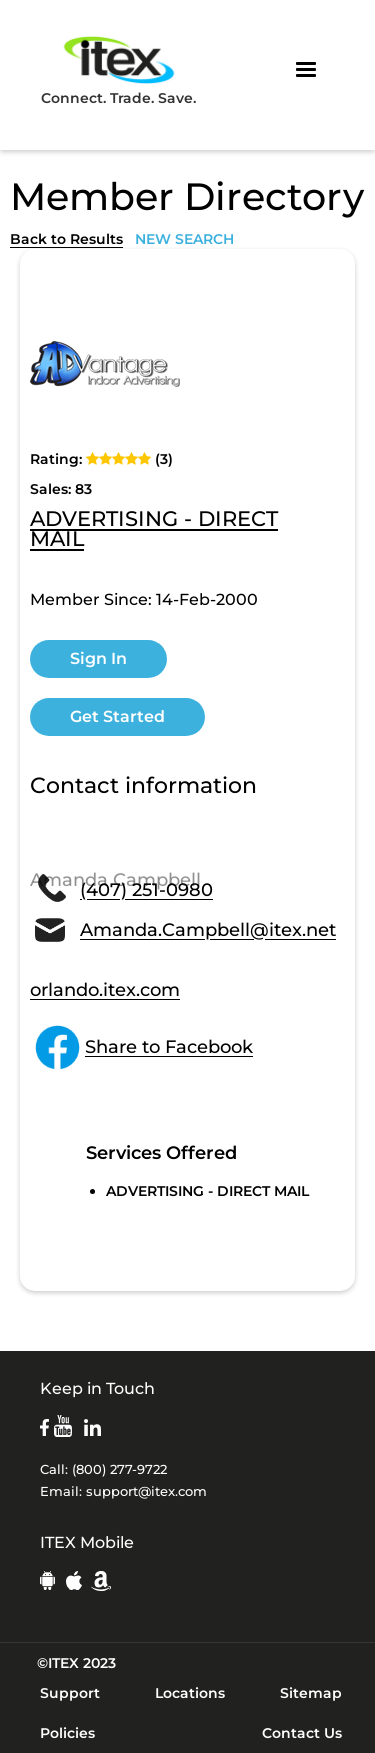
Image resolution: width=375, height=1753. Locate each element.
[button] (306, 70)
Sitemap (311, 1693)
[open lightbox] (105, 364)
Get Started (117, 716)
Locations (190, 1693)
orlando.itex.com (105, 990)
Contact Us (302, 1733)
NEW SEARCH (184, 239)
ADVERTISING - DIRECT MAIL (154, 530)
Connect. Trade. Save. (118, 69)
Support (70, 1693)
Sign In (98, 658)
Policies (67, 1733)
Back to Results (66, 239)
